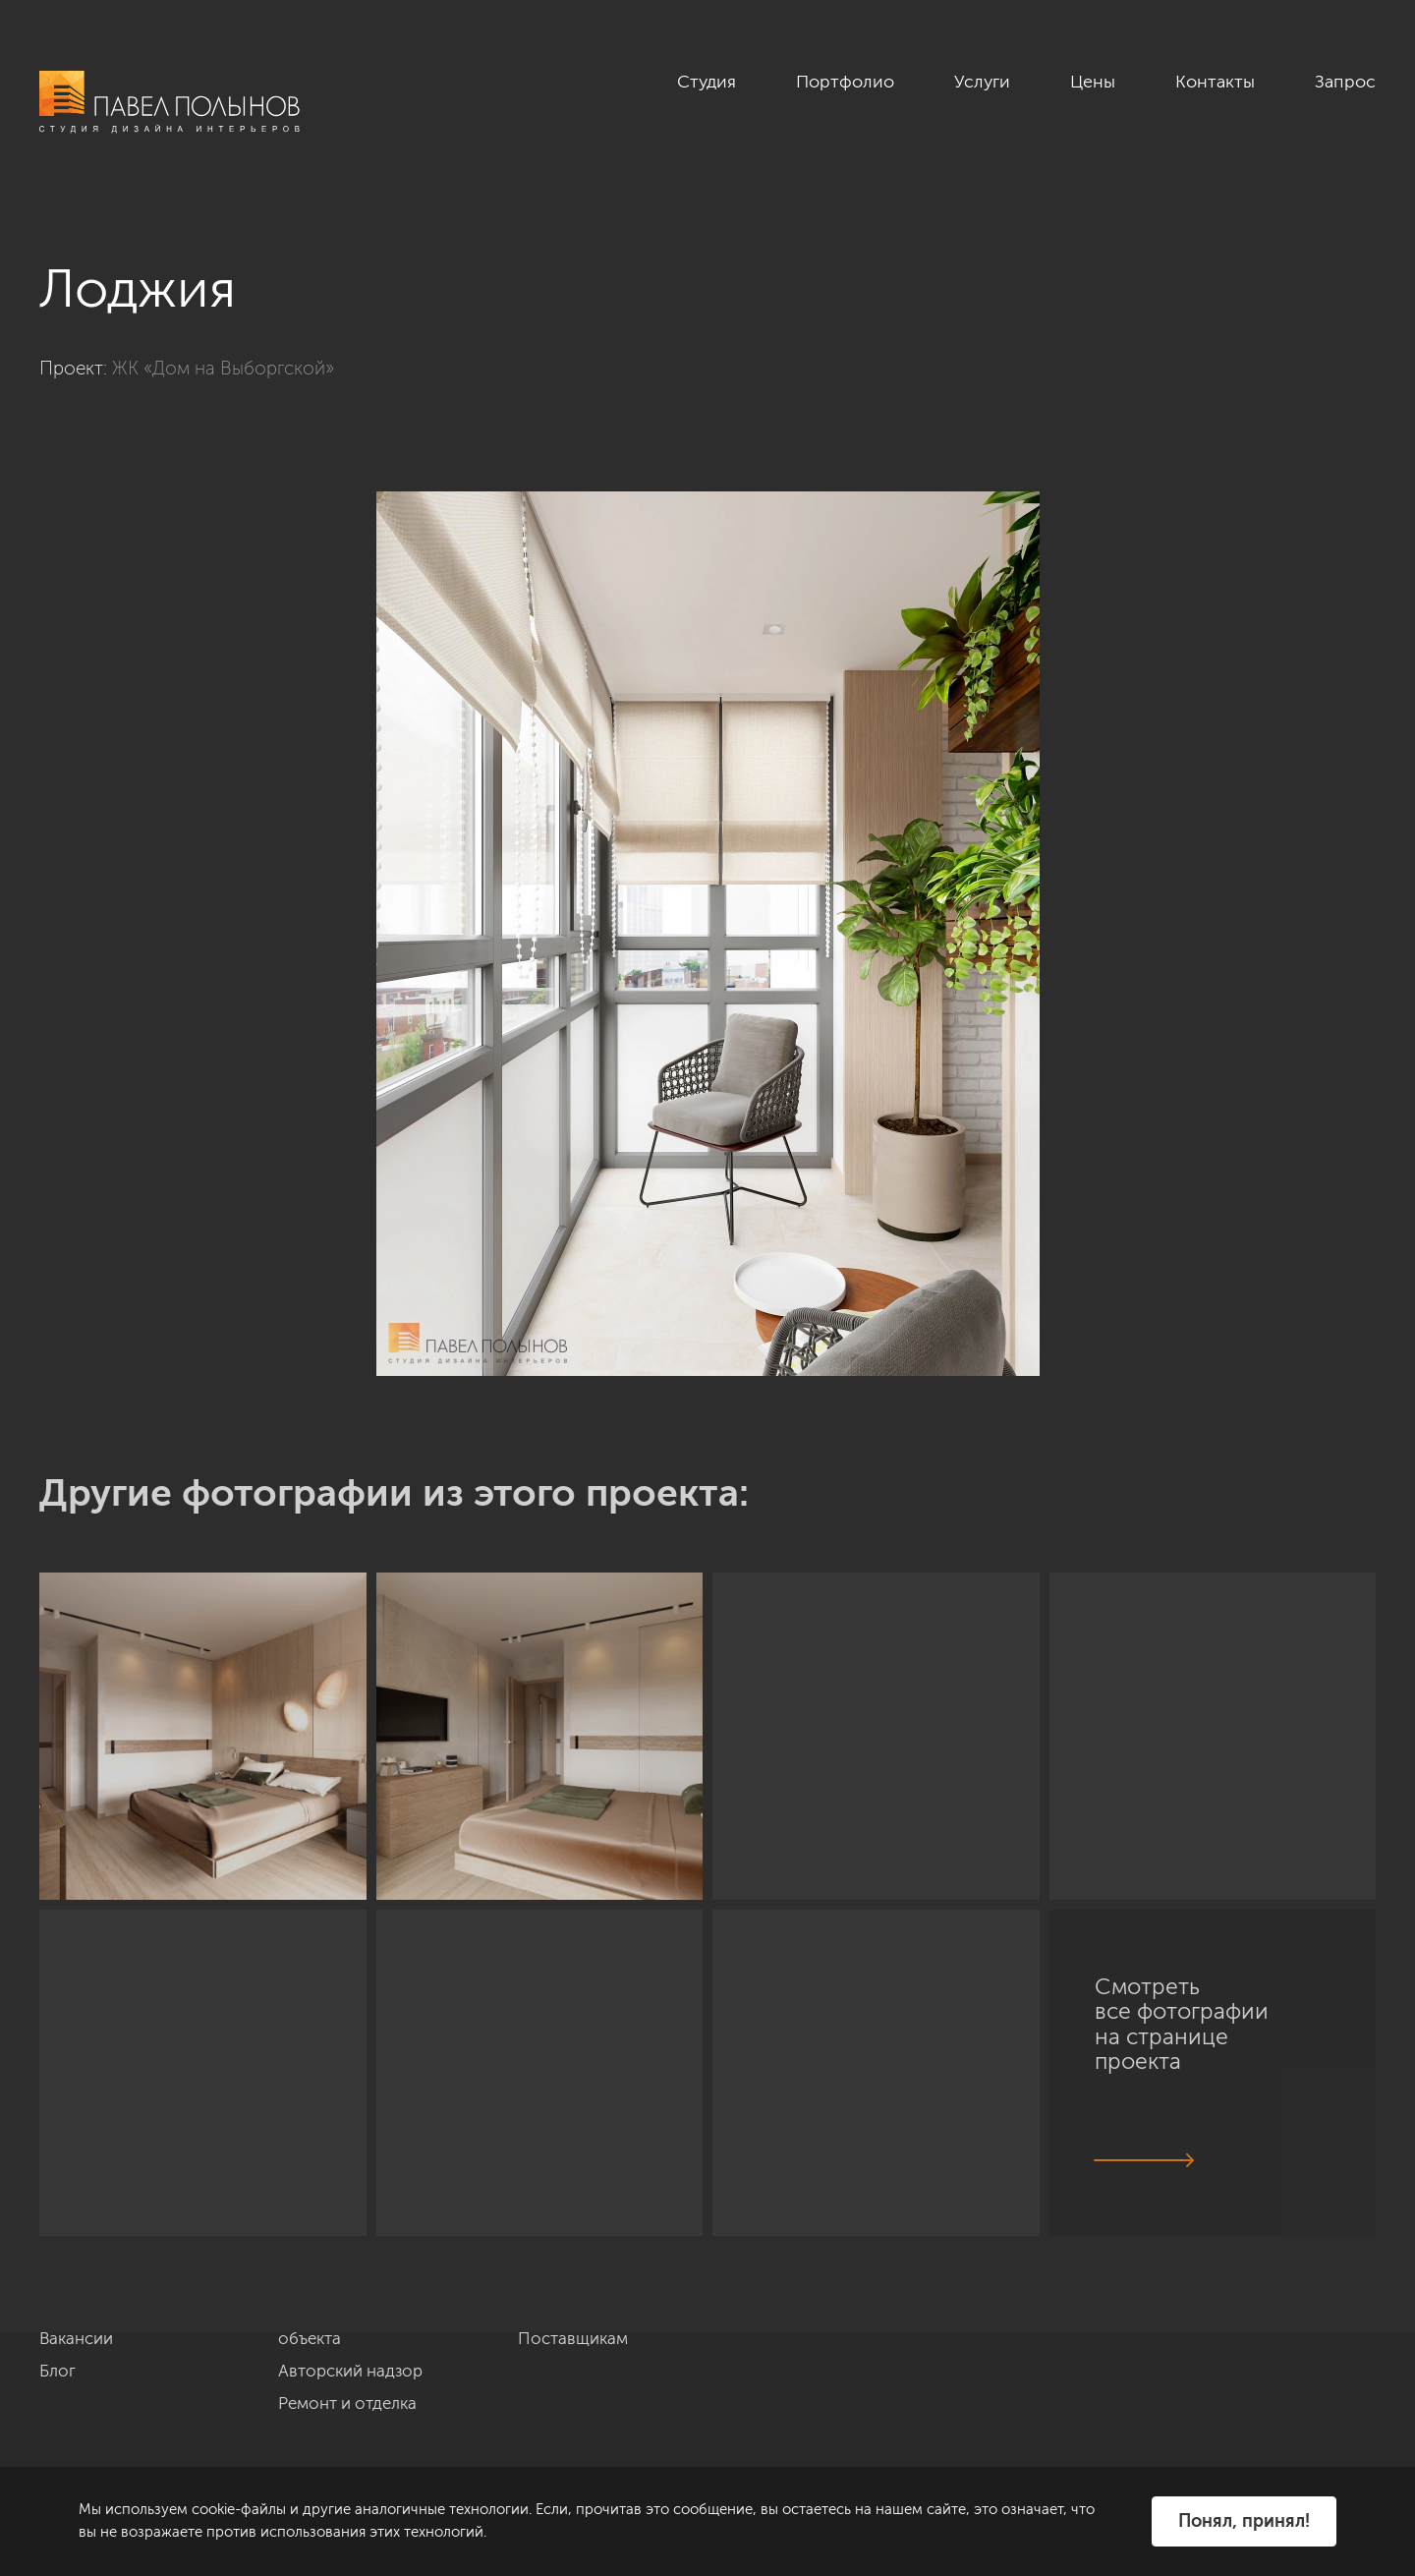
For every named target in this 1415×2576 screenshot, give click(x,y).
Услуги (982, 81)
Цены (1092, 81)
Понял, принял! (1244, 2521)
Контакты (1215, 81)
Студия (706, 81)
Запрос (1345, 81)
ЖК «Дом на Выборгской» (223, 368)
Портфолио (845, 81)
